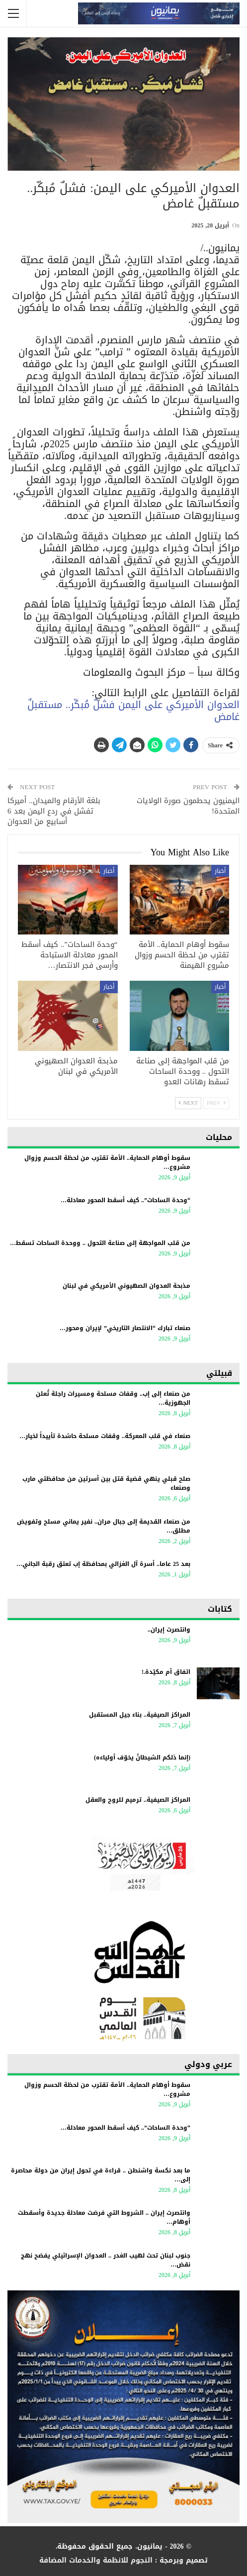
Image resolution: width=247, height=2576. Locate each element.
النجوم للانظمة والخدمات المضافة (96, 2560)
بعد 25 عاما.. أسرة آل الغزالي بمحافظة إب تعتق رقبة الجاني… (103, 1563)
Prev (216, 1103)
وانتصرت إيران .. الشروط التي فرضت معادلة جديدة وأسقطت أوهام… (104, 2217)
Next (188, 1103)
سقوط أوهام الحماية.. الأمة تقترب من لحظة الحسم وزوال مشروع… (107, 1162)
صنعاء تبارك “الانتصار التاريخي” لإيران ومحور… (125, 1328)
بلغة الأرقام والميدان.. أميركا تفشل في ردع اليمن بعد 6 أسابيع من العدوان (53, 811)
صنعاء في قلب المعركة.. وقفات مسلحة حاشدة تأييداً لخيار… (104, 1436)
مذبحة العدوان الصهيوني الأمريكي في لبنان (126, 1285)
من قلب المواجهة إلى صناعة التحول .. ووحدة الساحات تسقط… (100, 1242)
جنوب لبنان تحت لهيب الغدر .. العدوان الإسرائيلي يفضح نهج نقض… (105, 2260)
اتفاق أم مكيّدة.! (166, 1671)
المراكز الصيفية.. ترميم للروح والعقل (137, 1799)
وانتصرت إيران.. (169, 1629)
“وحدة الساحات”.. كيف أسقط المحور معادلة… (125, 1200)
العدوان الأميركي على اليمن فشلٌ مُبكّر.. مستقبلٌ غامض (133, 710)
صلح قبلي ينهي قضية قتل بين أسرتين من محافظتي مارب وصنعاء (106, 1483)
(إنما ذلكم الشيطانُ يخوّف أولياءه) (142, 1757)
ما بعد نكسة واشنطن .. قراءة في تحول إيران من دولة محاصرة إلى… (100, 2175)
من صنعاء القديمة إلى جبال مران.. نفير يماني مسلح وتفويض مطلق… (103, 1526)
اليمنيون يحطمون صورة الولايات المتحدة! (188, 806)
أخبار (220, 870)
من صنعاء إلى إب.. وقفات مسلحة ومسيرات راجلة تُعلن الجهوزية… (113, 1398)
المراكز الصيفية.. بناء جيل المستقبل (139, 1714)
